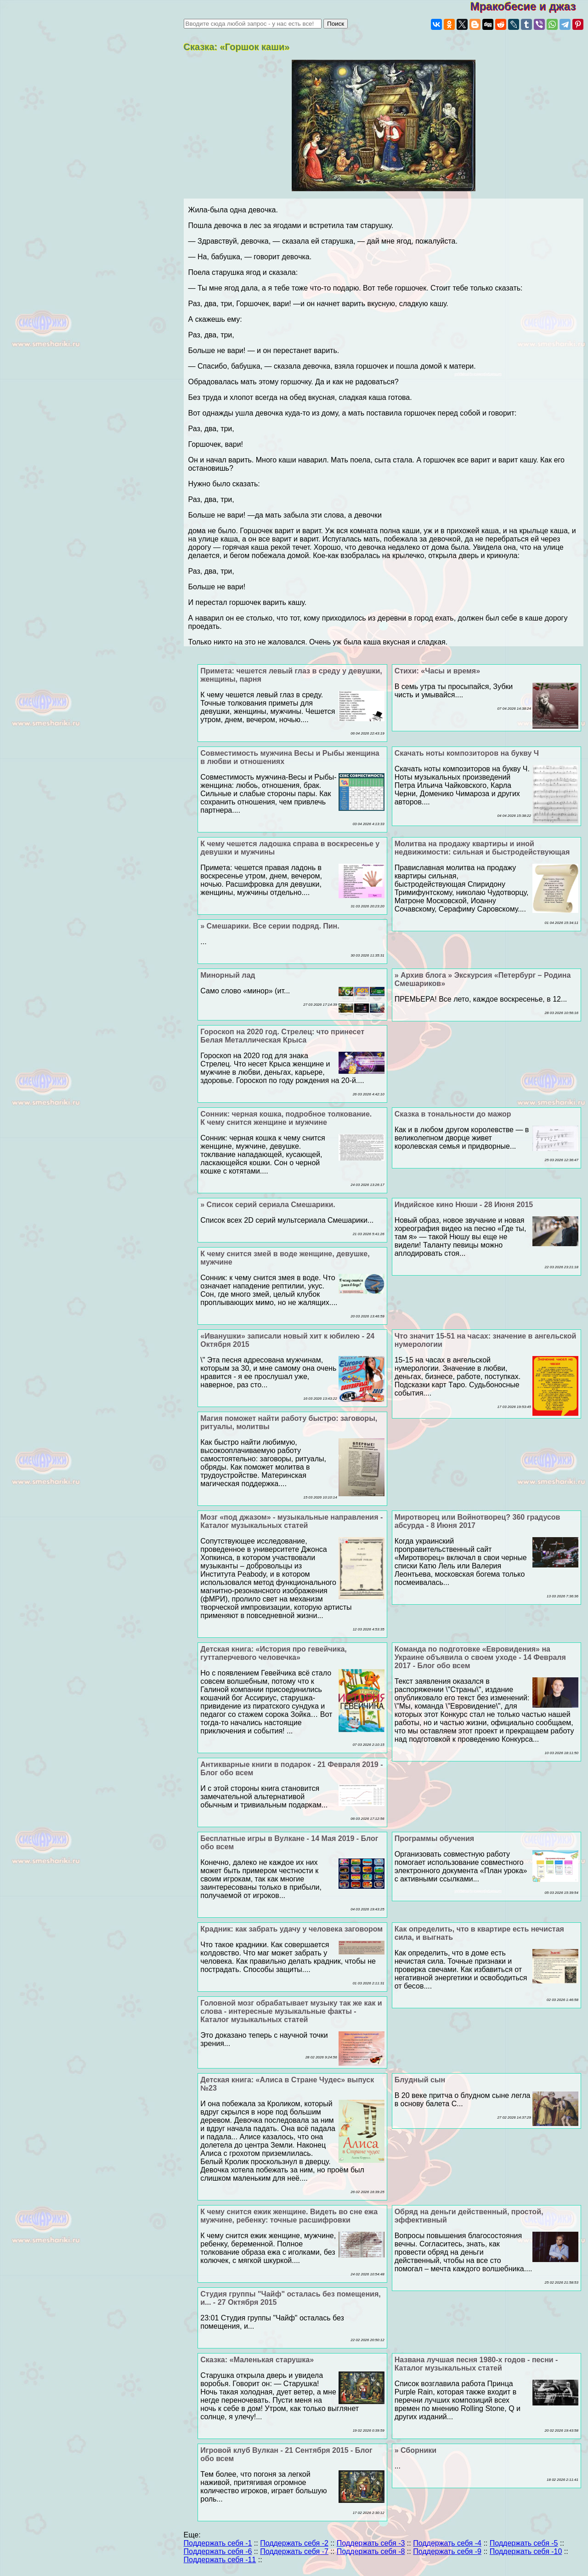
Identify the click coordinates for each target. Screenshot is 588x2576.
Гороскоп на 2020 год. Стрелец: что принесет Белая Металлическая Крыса (282, 1036)
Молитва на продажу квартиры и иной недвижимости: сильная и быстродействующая (482, 848)
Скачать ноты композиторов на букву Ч (467, 753)
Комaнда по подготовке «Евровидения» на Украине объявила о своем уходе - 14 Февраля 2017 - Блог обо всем (480, 1657)
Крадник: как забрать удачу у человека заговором (291, 1929)
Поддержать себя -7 (294, 2551)
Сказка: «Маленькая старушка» (257, 2360)
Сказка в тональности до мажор (453, 1114)
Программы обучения (435, 1838)
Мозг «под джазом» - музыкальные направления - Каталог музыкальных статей (291, 1521)
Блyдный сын (420, 2080)
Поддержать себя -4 (447, 2543)
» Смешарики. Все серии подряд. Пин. (269, 926)
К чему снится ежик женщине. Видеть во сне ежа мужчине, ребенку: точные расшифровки (289, 2216)
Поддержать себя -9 (447, 2551)
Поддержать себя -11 (220, 2560)
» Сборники (415, 2450)
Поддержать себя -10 (526, 2551)
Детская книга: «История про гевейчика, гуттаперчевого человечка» (273, 1653)
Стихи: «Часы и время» (437, 671)
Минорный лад (227, 975)
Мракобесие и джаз (529, 6)
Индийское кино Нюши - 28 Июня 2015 (464, 1204)
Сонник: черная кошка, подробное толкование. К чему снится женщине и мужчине (286, 1118)
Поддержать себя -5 (524, 2543)
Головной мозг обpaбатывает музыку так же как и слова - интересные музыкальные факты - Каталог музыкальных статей (291, 2011)
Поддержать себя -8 (371, 2551)
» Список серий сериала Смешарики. (267, 1204)
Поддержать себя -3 (371, 2543)
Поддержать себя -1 (218, 2543)
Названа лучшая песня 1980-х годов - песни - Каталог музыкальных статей (476, 2364)
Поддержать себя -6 (218, 2551)
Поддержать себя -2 (294, 2543)
